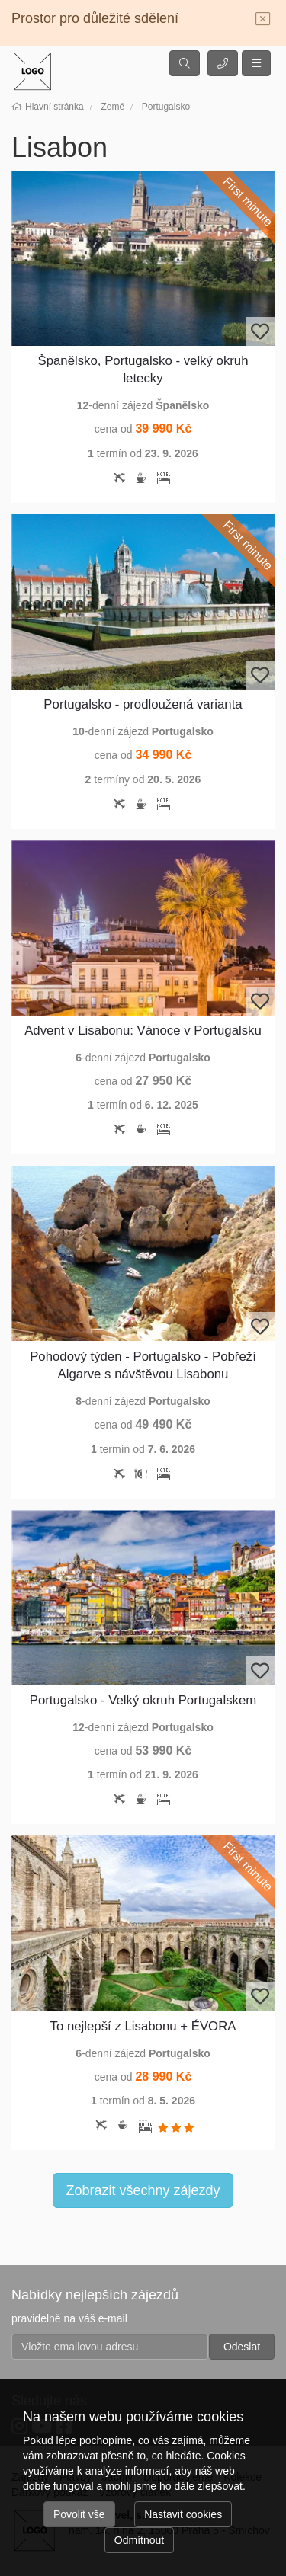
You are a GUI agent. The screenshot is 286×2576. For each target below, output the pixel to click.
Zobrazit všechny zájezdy (143, 2190)
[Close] (263, 19)
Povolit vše (79, 2514)
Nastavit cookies (183, 2514)
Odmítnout (139, 2540)
